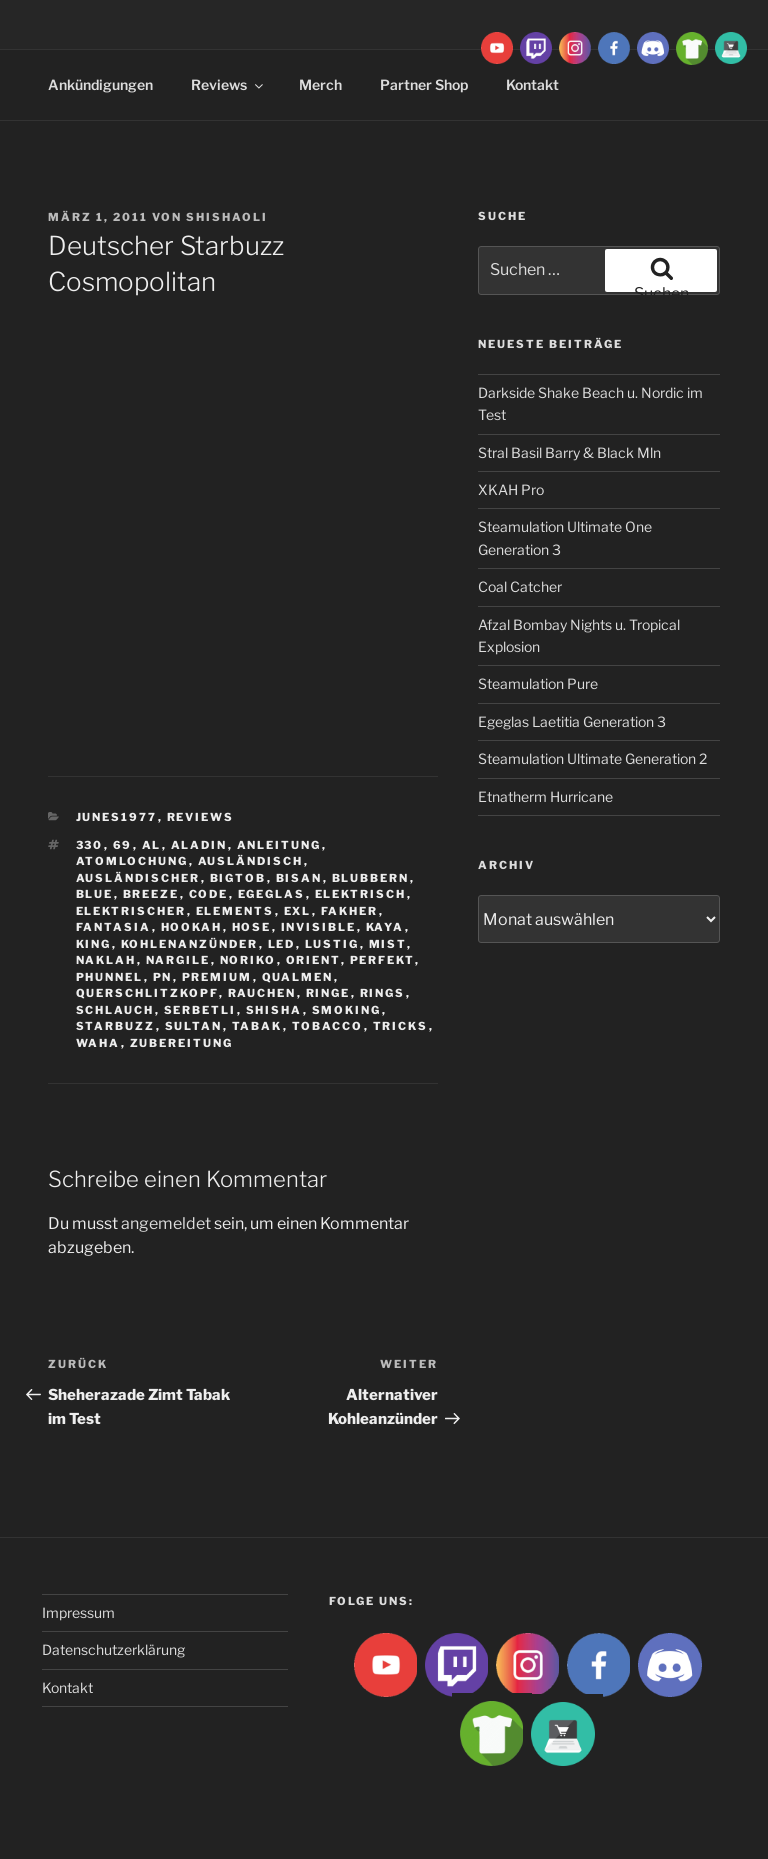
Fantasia (114, 927)
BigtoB (238, 878)
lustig (332, 944)
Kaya (385, 927)
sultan (194, 1026)
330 (90, 845)
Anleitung (279, 845)
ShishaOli (227, 217)
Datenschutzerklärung (113, 1649)
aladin (199, 845)
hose (252, 927)
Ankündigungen (100, 84)
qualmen (298, 977)
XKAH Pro (511, 489)
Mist (388, 944)
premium (217, 977)
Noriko (248, 960)
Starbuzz (116, 1026)
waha (98, 1043)
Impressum (78, 1612)
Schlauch (115, 1010)
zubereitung (182, 1043)
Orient (313, 960)
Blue (95, 894)
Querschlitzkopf (147, 993)
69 (123, 845)
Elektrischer (131, 911)
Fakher (350, 911)
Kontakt (67, 1687)
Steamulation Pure (538, 683)
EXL (298, 911)
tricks (401, 1026)
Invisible (319, 927)
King (94, 944)
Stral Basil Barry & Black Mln (569, 452)
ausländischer (138, 878)
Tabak (257, 1026)
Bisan (299, 878)
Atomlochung (132, 861)
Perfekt (382, 960)
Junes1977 (117, 817)
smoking (347, 1010)
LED (282, 944)
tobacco (328, 1026)
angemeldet (166, 1223)
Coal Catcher (520, 586)
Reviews (228, 84)
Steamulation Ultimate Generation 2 (592, 758)
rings (383, 993)
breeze (151, 894)
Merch (320, 84)
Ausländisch (251, 861)
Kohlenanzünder (190, 944)
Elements (235, 911)
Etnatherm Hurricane (545, 796)
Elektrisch (361, 894)
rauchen (262, 993)
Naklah (106, 960)
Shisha (274, 1010)
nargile (178, 960)
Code (209, 894)
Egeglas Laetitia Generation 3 (572, 721)
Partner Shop (424, 84)
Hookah (192, 927)
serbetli (200, 1010)
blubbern (371, 878)
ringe (328, 993)
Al (152, 845)
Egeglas (272, 894)
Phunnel (110, 977)
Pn (163, 977)
